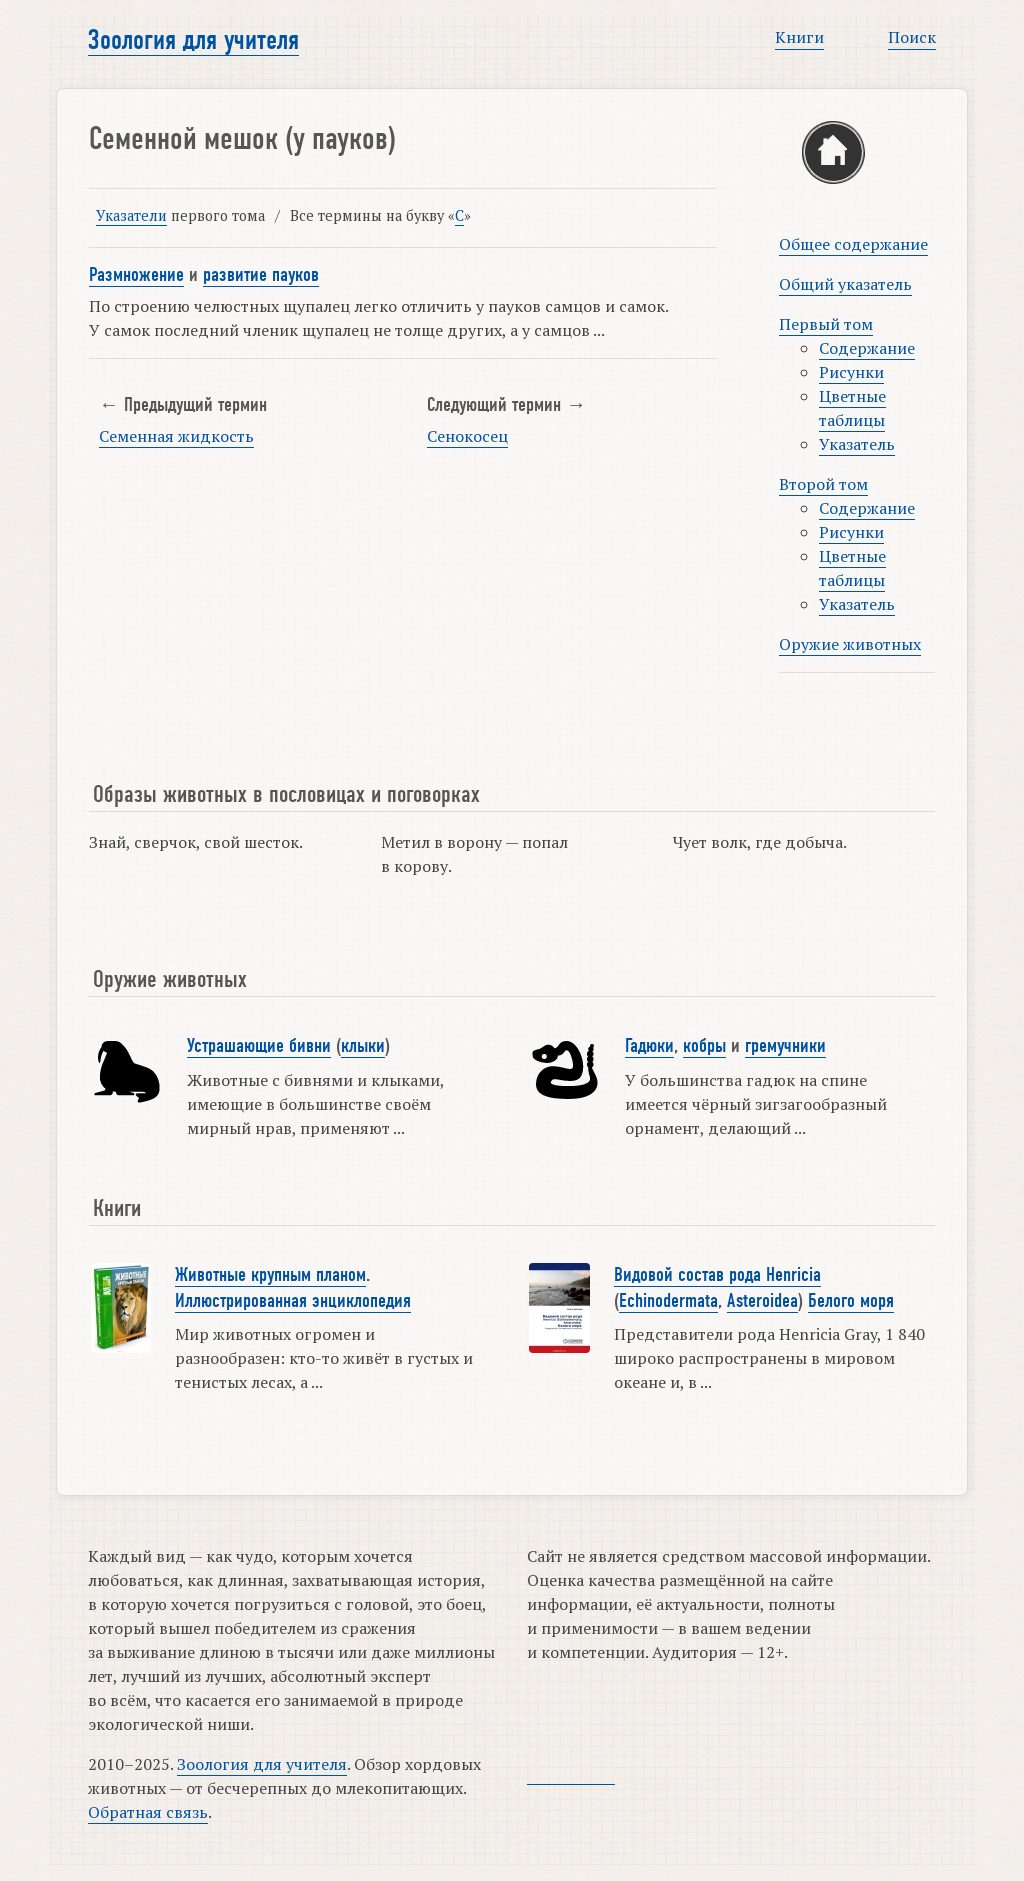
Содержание (867, 348)
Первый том (826, 324)
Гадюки (649, 1046)
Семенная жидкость (176, 436)
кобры (704, 1046)
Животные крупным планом (270, 1275)
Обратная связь (148, 1812)
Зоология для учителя (193, 40)
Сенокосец (467, 436)
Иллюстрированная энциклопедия (293, 1301)
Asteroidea (762, 1301)
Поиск (912, 37)
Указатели (131, 215)
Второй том (823, 484)
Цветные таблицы (852, 408)
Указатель (857, 444)
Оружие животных (850, 644)
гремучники (785, 1046)
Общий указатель (845, 284)
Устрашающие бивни (259, 1046)
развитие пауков (261, 275)
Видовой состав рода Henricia (717, 1275)
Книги (799, 37)
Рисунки (851, 372)
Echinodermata (668, 1301)
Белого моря (851, 1301)
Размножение (136, 275)
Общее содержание (853, 244)
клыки (363, 1046)
